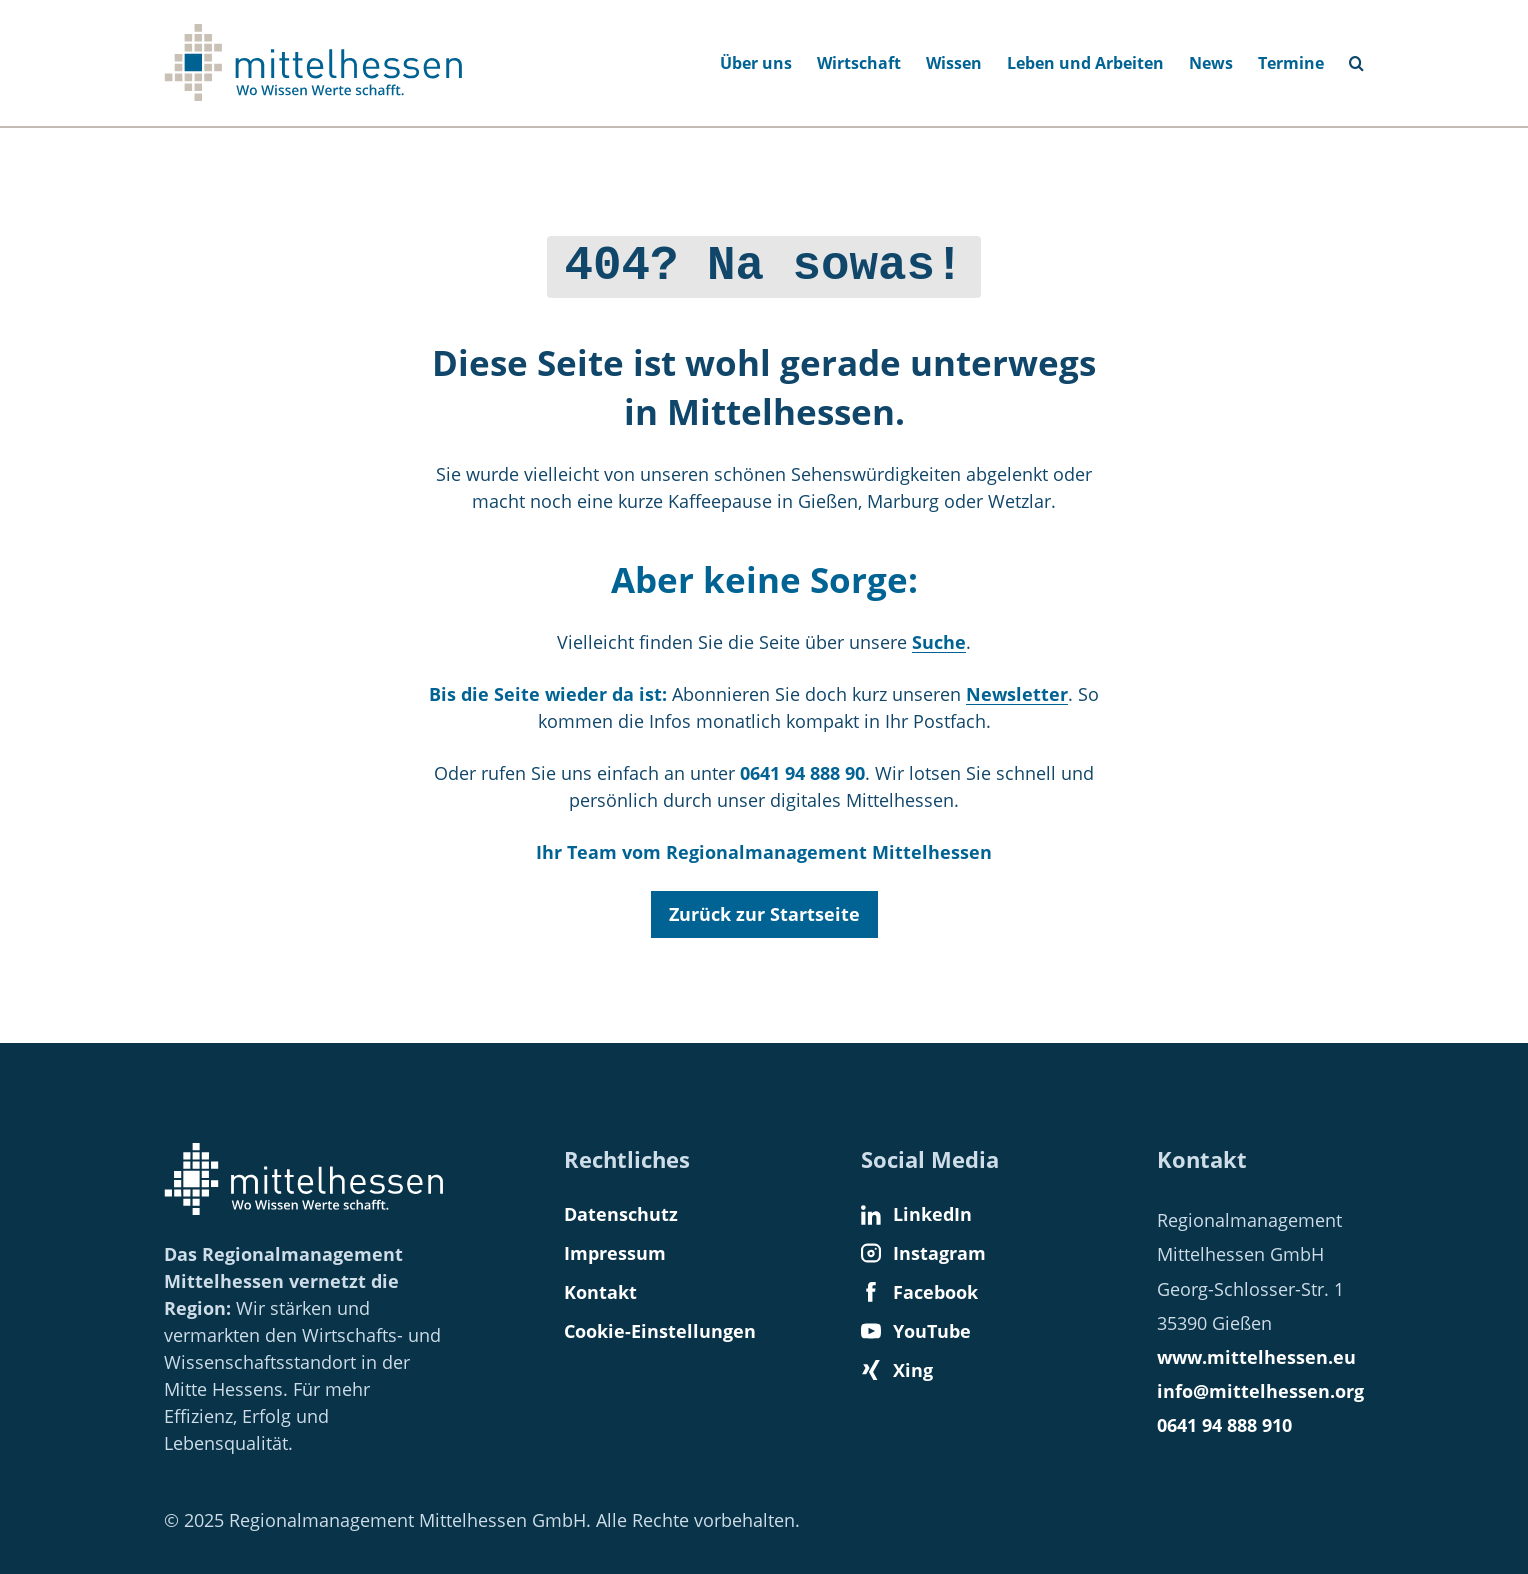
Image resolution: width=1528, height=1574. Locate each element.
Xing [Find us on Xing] (897, 1370)
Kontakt (600, 1292)
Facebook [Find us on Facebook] (919, 1292)
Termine (1291, 63)
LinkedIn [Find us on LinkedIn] (916, 1214)
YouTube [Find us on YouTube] (916, 1331)
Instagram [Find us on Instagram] (923, 1253)
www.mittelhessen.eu (1256, 1357)
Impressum (615, 1253)
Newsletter (1017, 689)
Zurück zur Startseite (764, 909)
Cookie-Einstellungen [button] (660, 1331)
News (1211, 63)
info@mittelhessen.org (1260, 1391)
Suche (939, 637)
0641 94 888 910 (1224, 1425)
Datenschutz (621, 1214)
